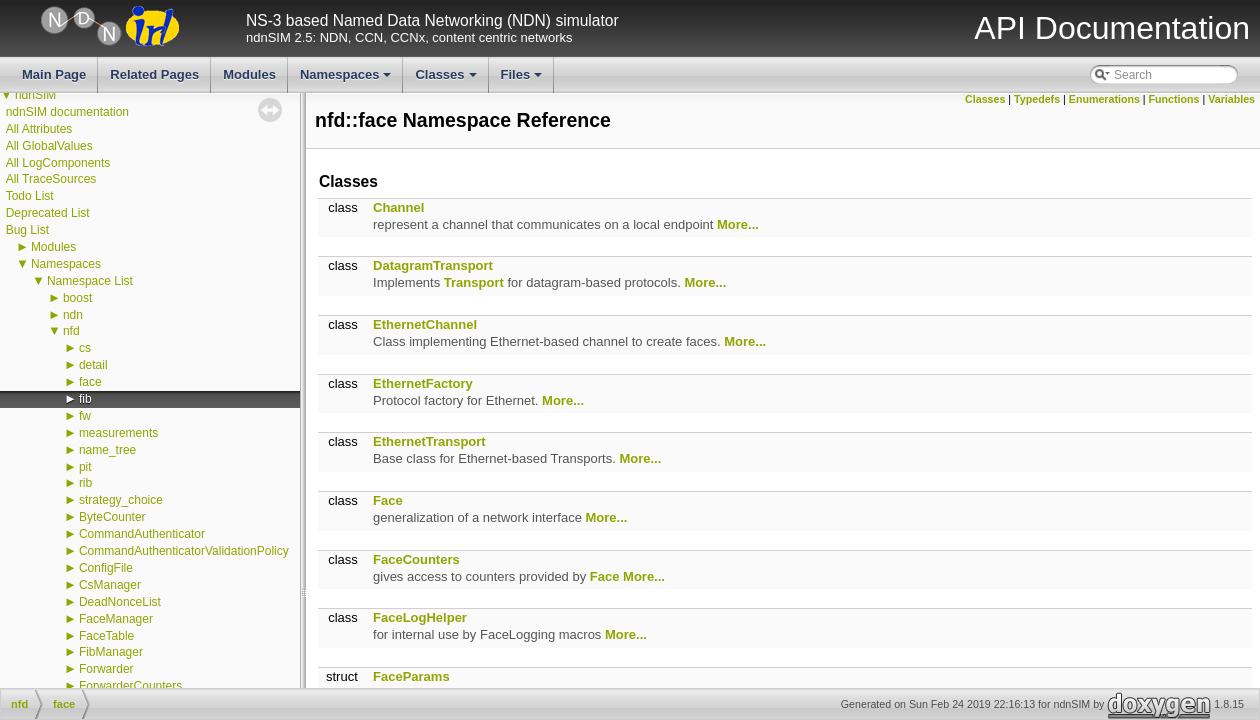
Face (388, 500)
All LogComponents (58, 163)
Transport (474, 282)
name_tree (107, 450)
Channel (398, 207)
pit (85, 467)
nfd (71, 331)
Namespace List (90, 281)
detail (93, 365)
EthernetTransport (429, 441)
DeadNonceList (120, 602)
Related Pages (154, 74)
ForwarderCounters (130, 686)
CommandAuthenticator (142, 534)
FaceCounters (416, 559)
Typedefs (1037, 99)
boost (77, 298)
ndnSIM (35, 95)
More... (738, 224)
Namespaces (347, 80)
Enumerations (1104, 99)
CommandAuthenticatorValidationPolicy (184, 551)
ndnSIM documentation (67, 112)
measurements (118, 433)
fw (85, 416)
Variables (1231, 99)
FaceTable (106, 636)
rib (85, 483)
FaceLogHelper (420, 617)
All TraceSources (51, 179)
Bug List (27, 230)
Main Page (54, 74)
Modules (249, 74)
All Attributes (39, 129)
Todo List (30, 196)
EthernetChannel (425, 324)
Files (523, 80)
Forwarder (106, 669)
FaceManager (116, 619)
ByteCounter (112, 517)
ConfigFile (106, 568)
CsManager (110, 585)
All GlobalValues (49, 146)
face (90, 382)
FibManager (111, 652)
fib (85, 399)
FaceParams (411, 676)
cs (85, 348)
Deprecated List (48, 213)
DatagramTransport (433, 265)
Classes (447, 80)
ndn (73, 315)
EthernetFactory (423, 383)
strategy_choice (121, 500)
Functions (1174, 99)
